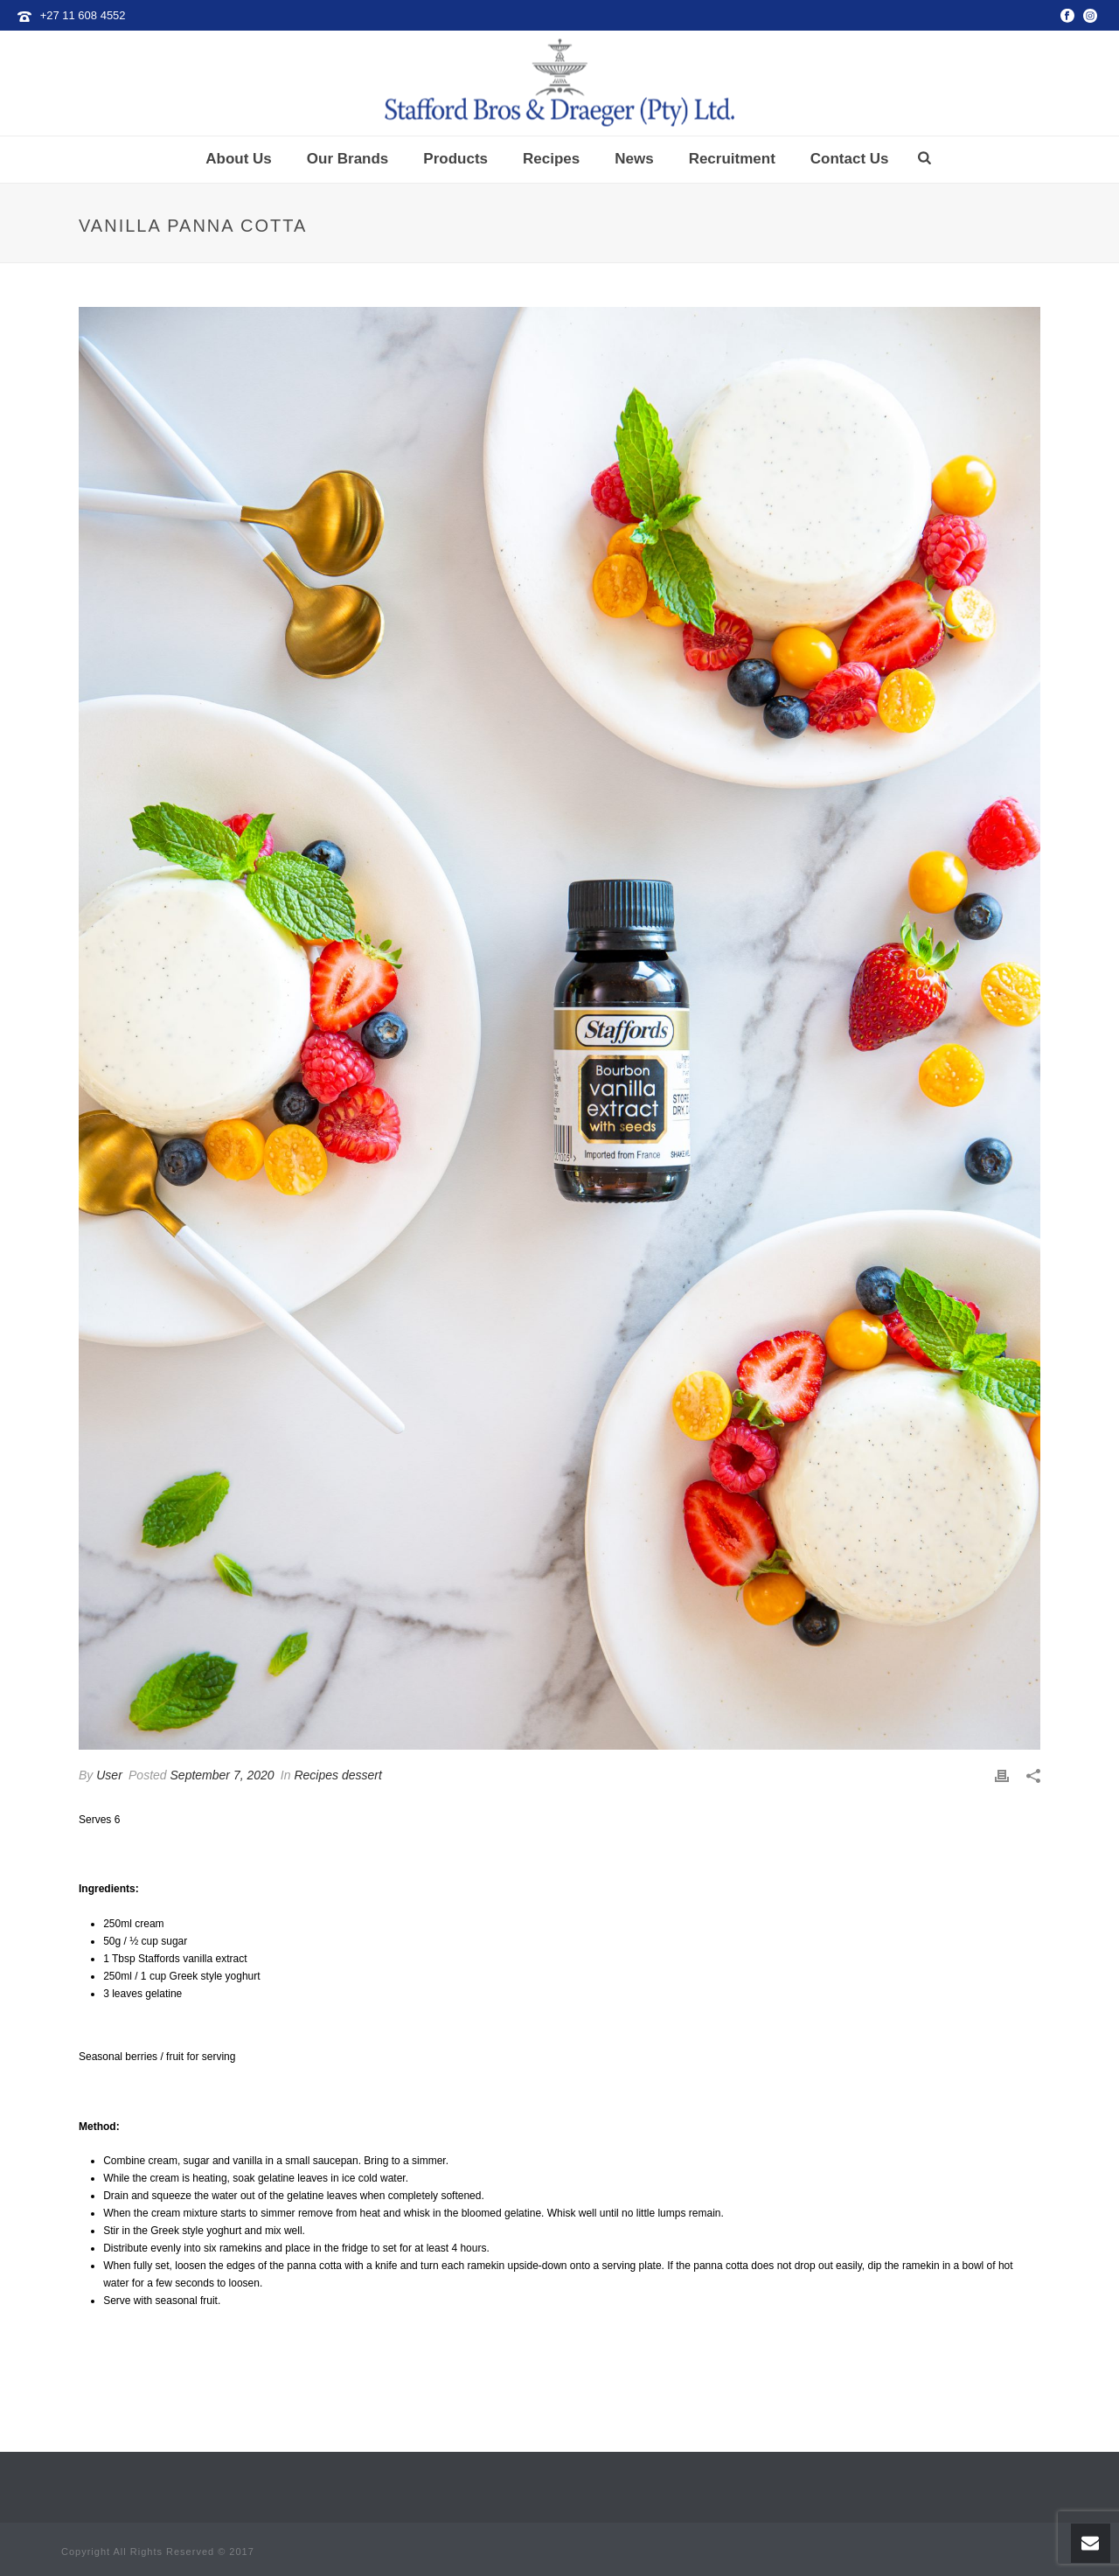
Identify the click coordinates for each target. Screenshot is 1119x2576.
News (634, 158)
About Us (238, 158)
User (109, 1775)
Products (455, 158)
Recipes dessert (337, 1775)
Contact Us (849, 158)
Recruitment (732, 158)
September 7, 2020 (222, 1775)
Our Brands (348, 158)
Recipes (551, 158)
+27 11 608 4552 (83, 15)
